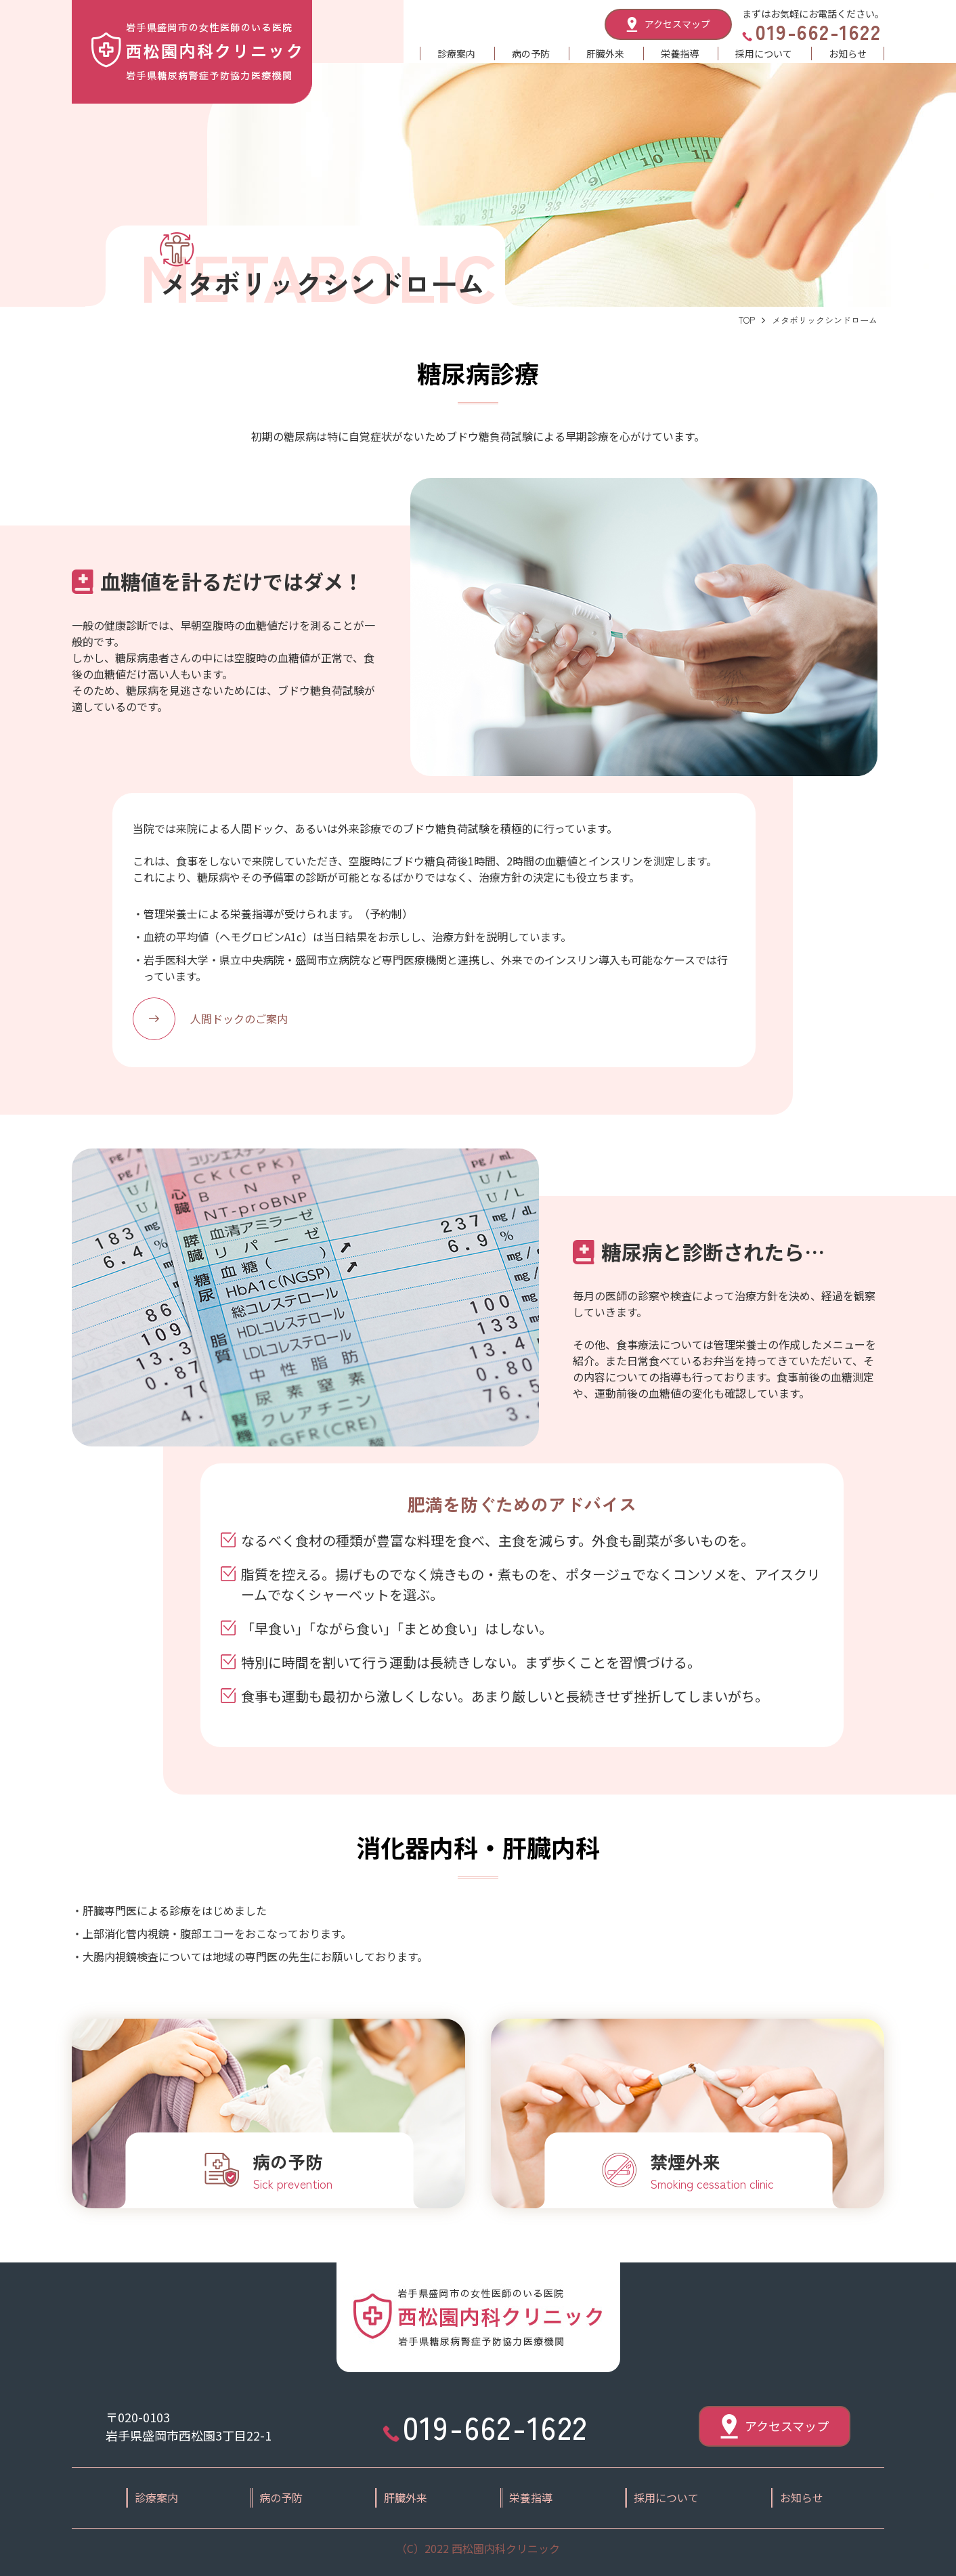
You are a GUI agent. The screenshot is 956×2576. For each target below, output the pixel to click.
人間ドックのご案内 (239, 1018)
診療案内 (456, 53)
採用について (763, 53)
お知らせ (848, 53)
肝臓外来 (605, 53)
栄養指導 (680, 53)
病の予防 (531, 53)
